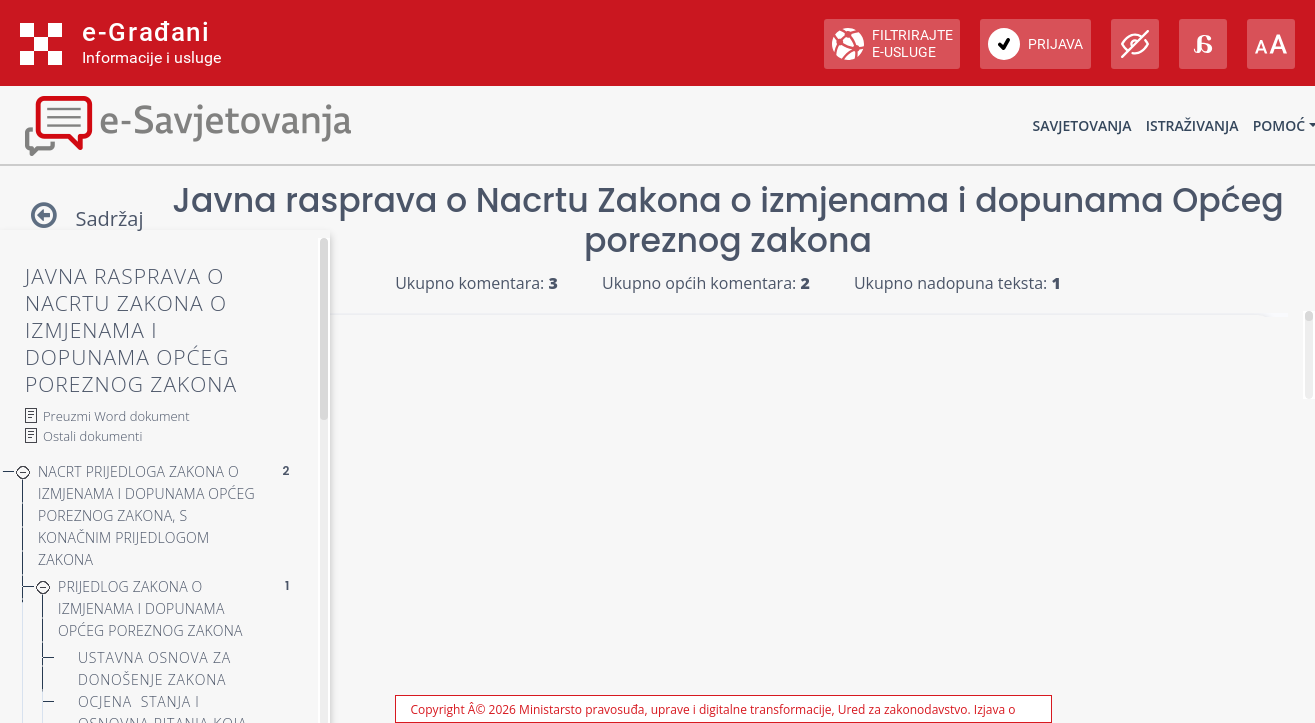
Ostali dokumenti (92, 436)
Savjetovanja (1082, 125)
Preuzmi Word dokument (116, 416)
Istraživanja (1192, 125)
